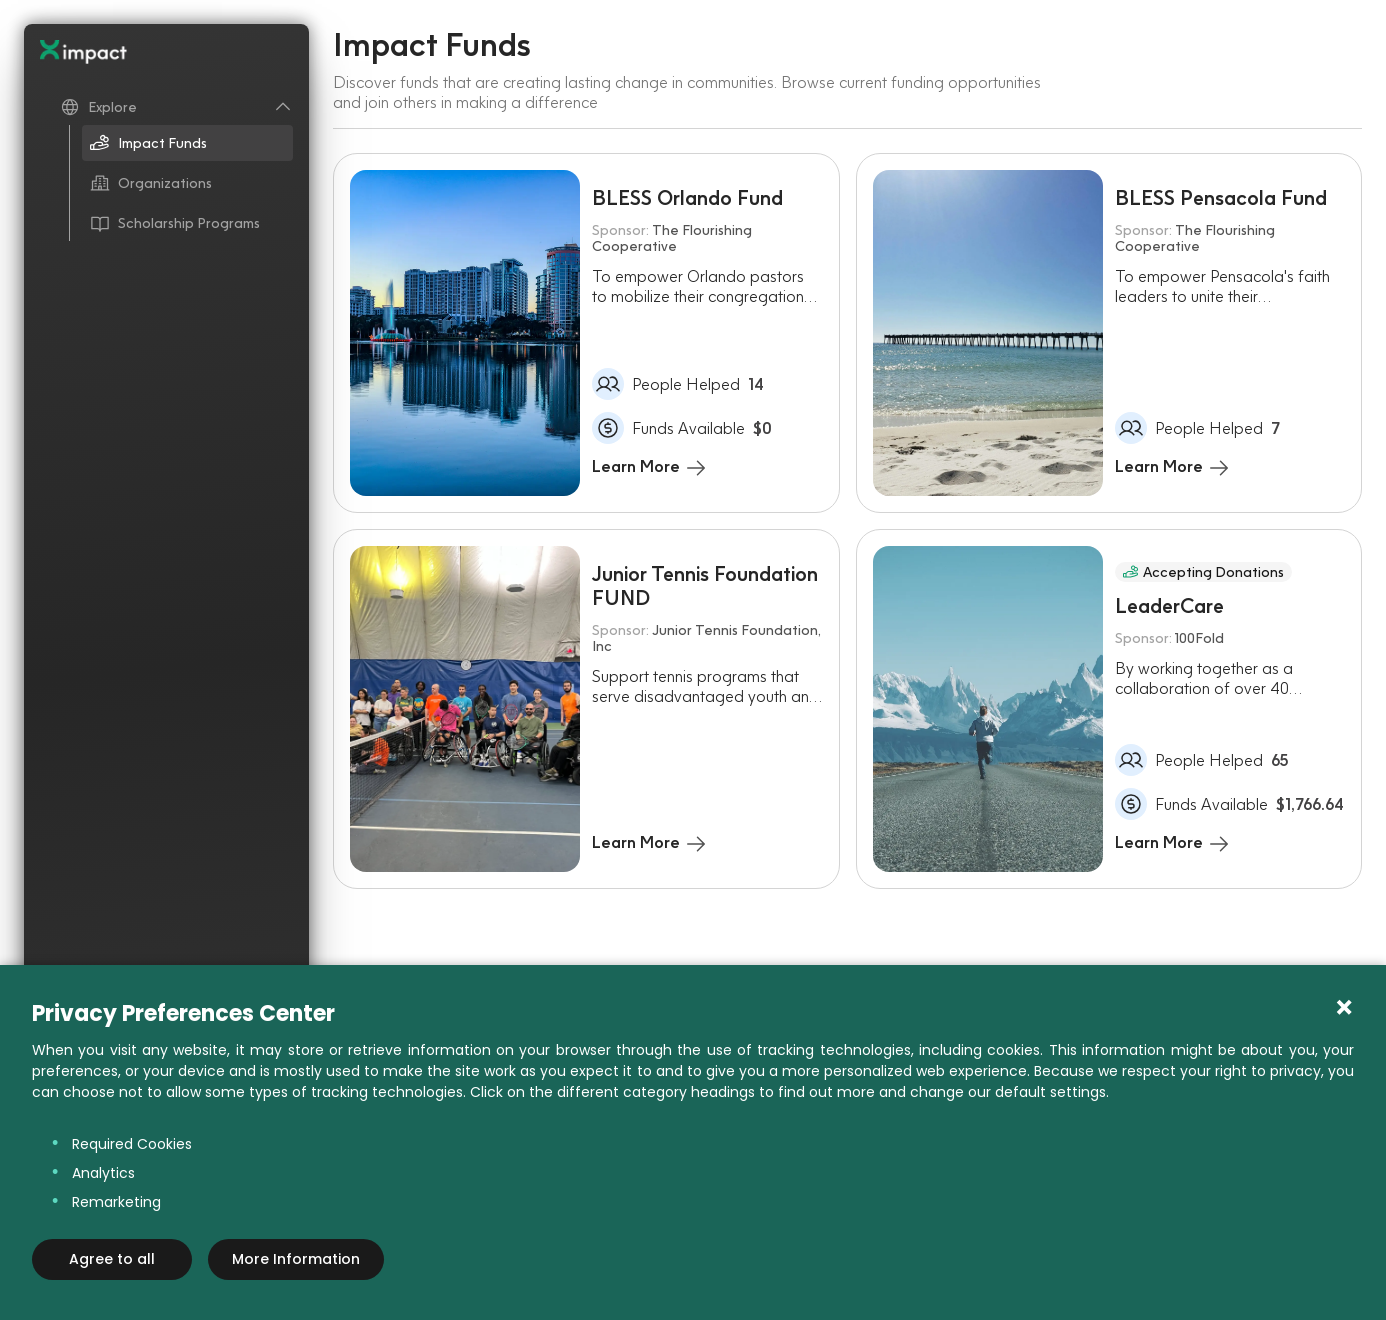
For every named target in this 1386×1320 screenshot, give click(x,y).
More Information (296, 1259)
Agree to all (112, 1259)
